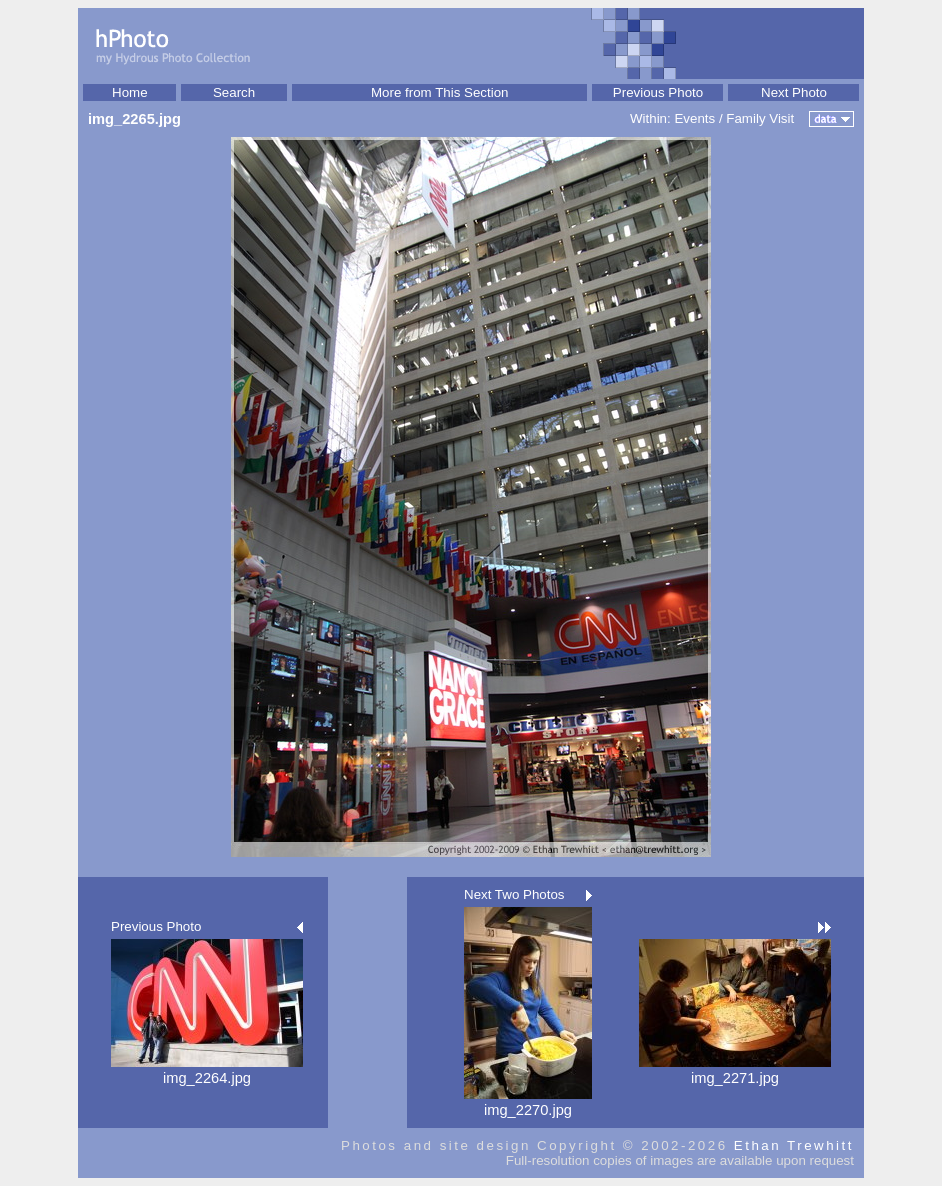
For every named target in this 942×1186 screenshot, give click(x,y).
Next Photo (794, 92)
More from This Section (440, 92)
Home (130, 92)
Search (234, 92)
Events (694, 118)
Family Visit (760, 118)
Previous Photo (658, 92)
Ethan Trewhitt (794, 1145)
